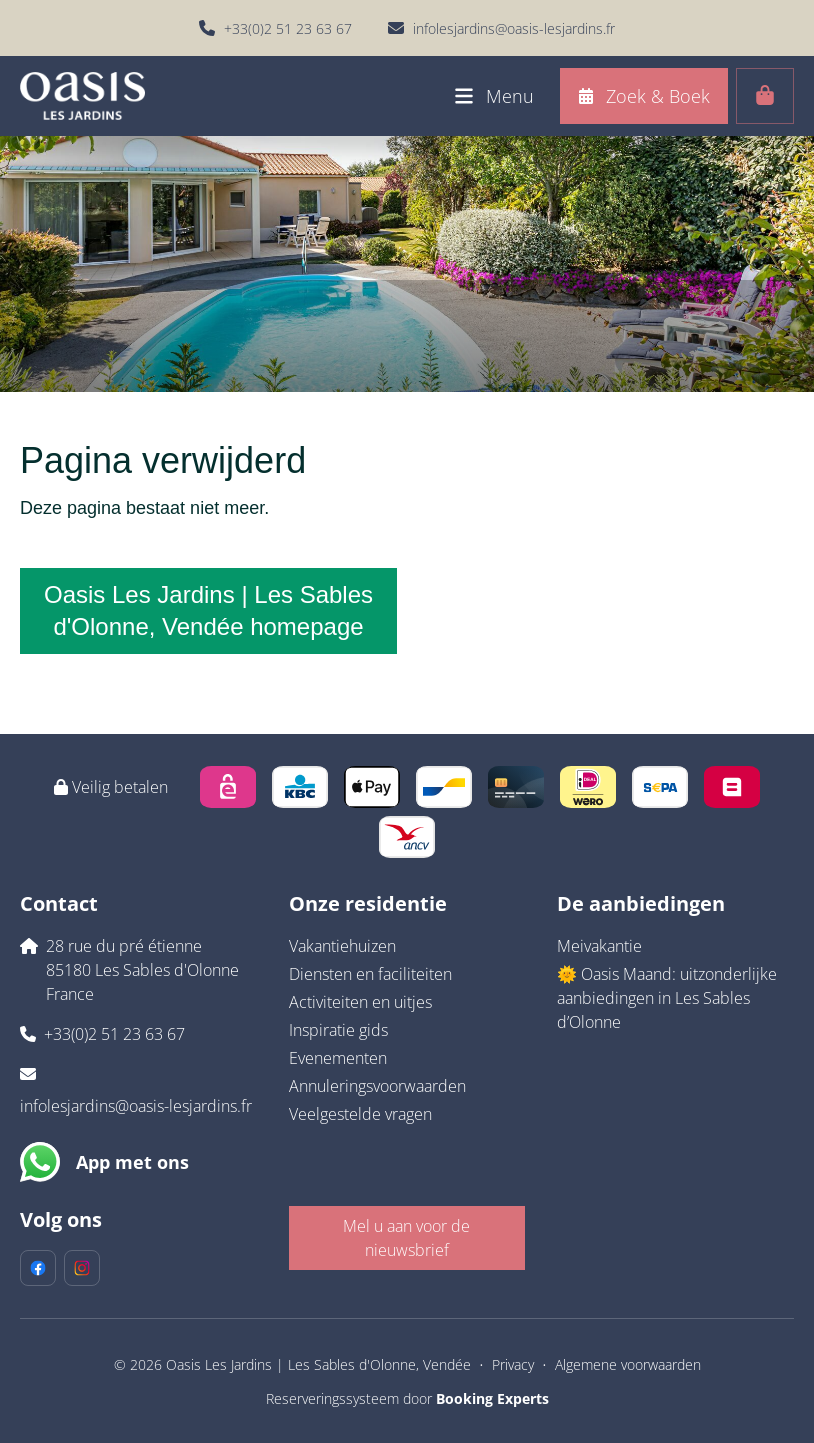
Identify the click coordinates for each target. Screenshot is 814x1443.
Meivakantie (599, 946)
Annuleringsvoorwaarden (377, 1086)
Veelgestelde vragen (360, 1114)
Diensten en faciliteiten (370, 974)
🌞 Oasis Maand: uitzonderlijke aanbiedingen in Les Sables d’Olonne (667, 998)
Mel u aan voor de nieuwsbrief (406, 1238)
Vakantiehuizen (342, 946)
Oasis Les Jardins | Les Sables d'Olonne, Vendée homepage (208, 610)
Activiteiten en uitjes (360, 1002)
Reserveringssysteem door (407, 1398)
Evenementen (338, 1058)
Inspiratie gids (338, 1030)
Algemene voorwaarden (628, 1364)
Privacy (513, 1364)
